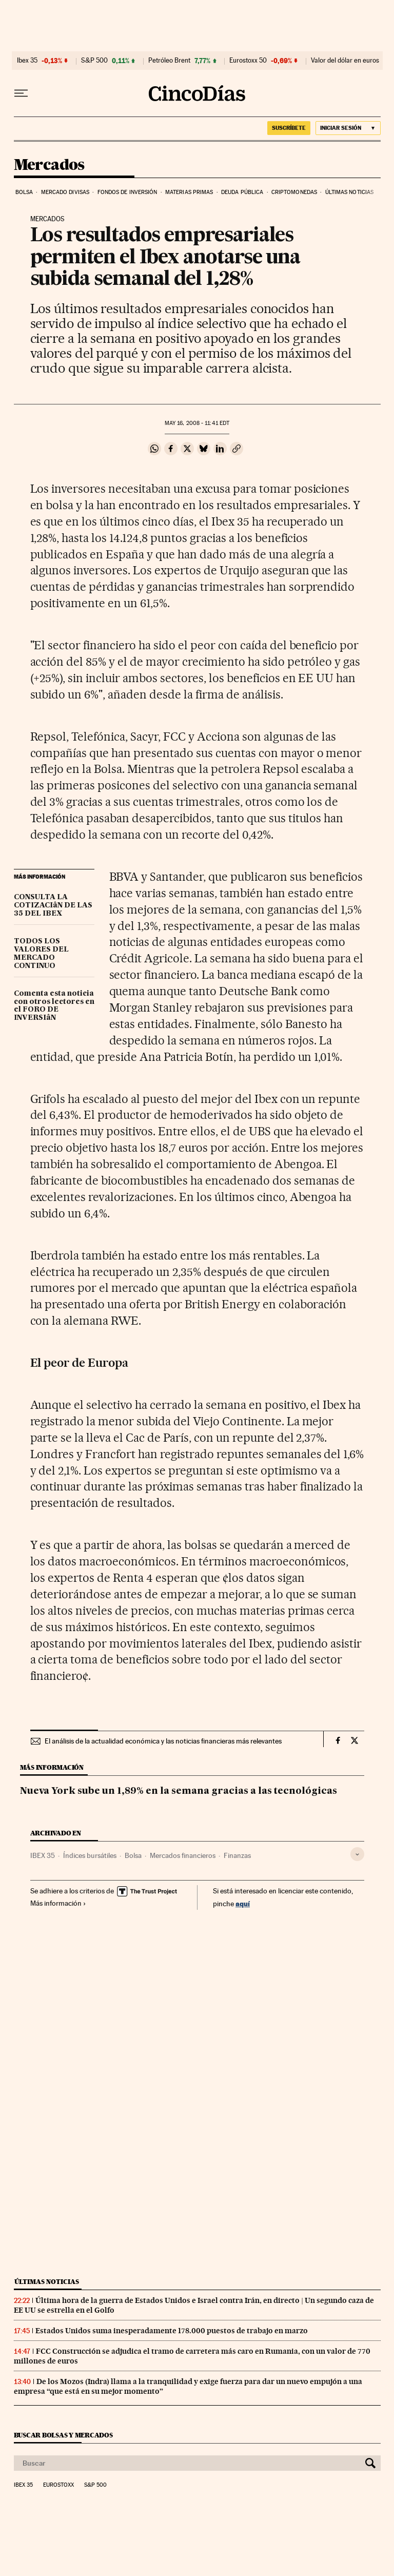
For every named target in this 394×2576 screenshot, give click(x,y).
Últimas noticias (349, 192)
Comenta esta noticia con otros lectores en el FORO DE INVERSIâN (54, 1006)
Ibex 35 (27, 60)
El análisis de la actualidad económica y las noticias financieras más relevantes (163, 1741)
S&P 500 (94, 60)
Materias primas (189, 192)
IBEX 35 (42, 1855)
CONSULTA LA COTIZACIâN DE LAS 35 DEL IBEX (53, 905)
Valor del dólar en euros (345, 60)
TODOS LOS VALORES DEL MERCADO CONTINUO (41, 954)
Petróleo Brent (169, 60)
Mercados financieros (182, 1855)
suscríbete (289, 127)
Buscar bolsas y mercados (63, 2435)
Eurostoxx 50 (248, 60)
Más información (58, 1903)
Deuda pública (242, 192)
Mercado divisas (65, 192)
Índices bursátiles (89, 1855)
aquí (242, 1903)
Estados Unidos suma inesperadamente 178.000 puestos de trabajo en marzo (171, 2330)
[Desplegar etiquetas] (357, 1854)
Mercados (49, 165)
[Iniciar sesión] (348, 128)
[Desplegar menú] (21, 93)
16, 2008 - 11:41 (197, 423)
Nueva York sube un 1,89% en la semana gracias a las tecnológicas (178, 1791)
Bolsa (24, 192)
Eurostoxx (58, 2485)
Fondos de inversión (127, 192)
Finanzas (237, 1855)
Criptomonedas (294, 192)
